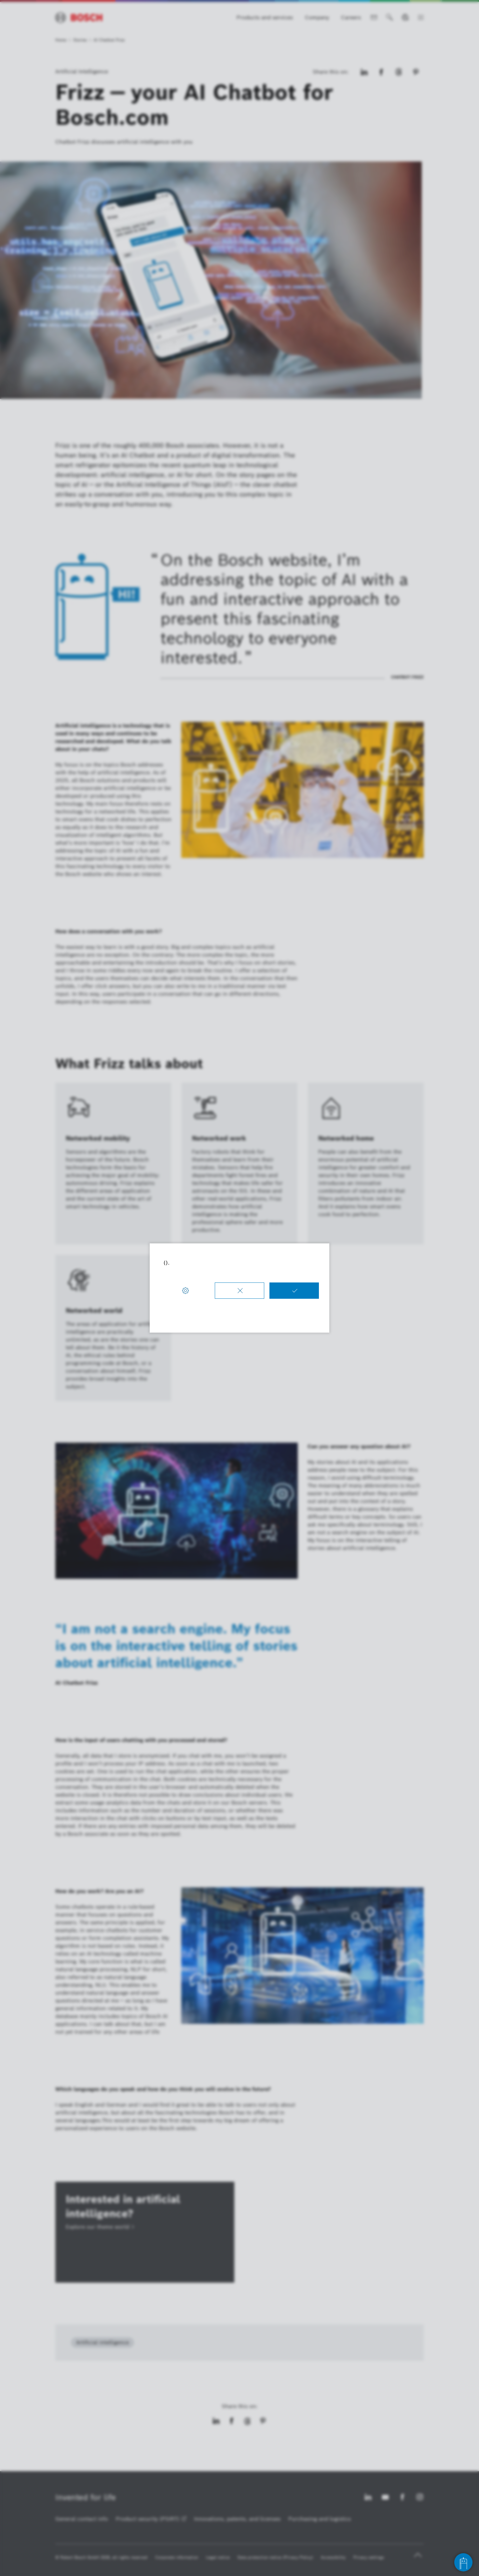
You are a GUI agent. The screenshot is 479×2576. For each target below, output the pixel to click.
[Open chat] (463, 2562)
